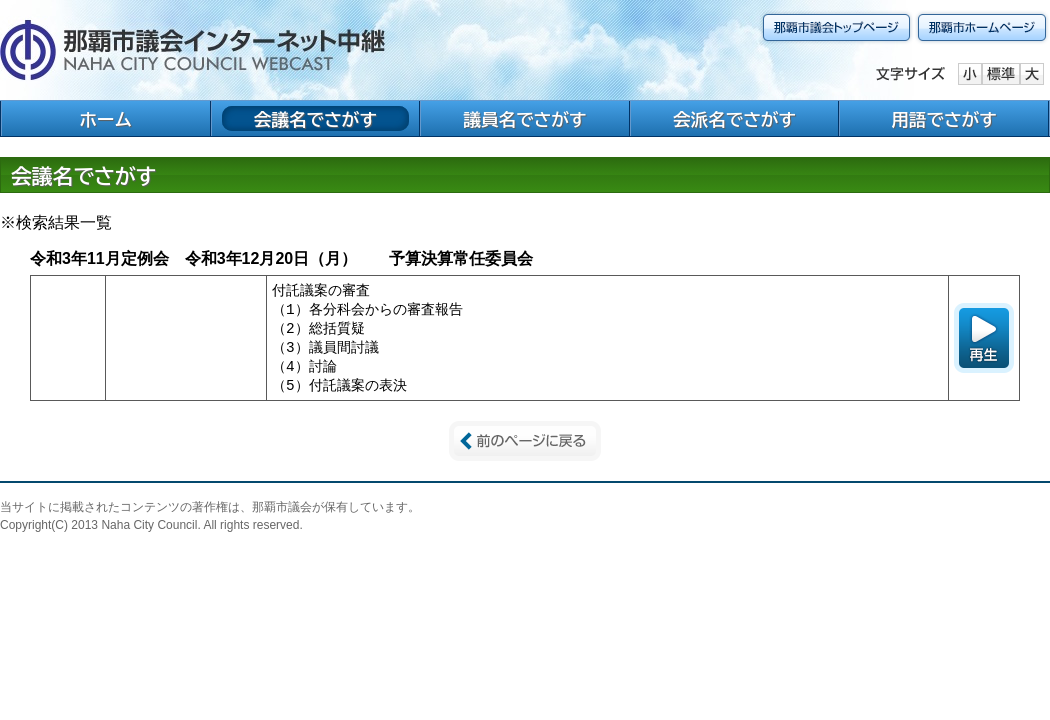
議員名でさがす (524, 119)
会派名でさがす (734, 119)
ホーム (105, 119)
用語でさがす (944, 119)
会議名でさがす (315, 119)
